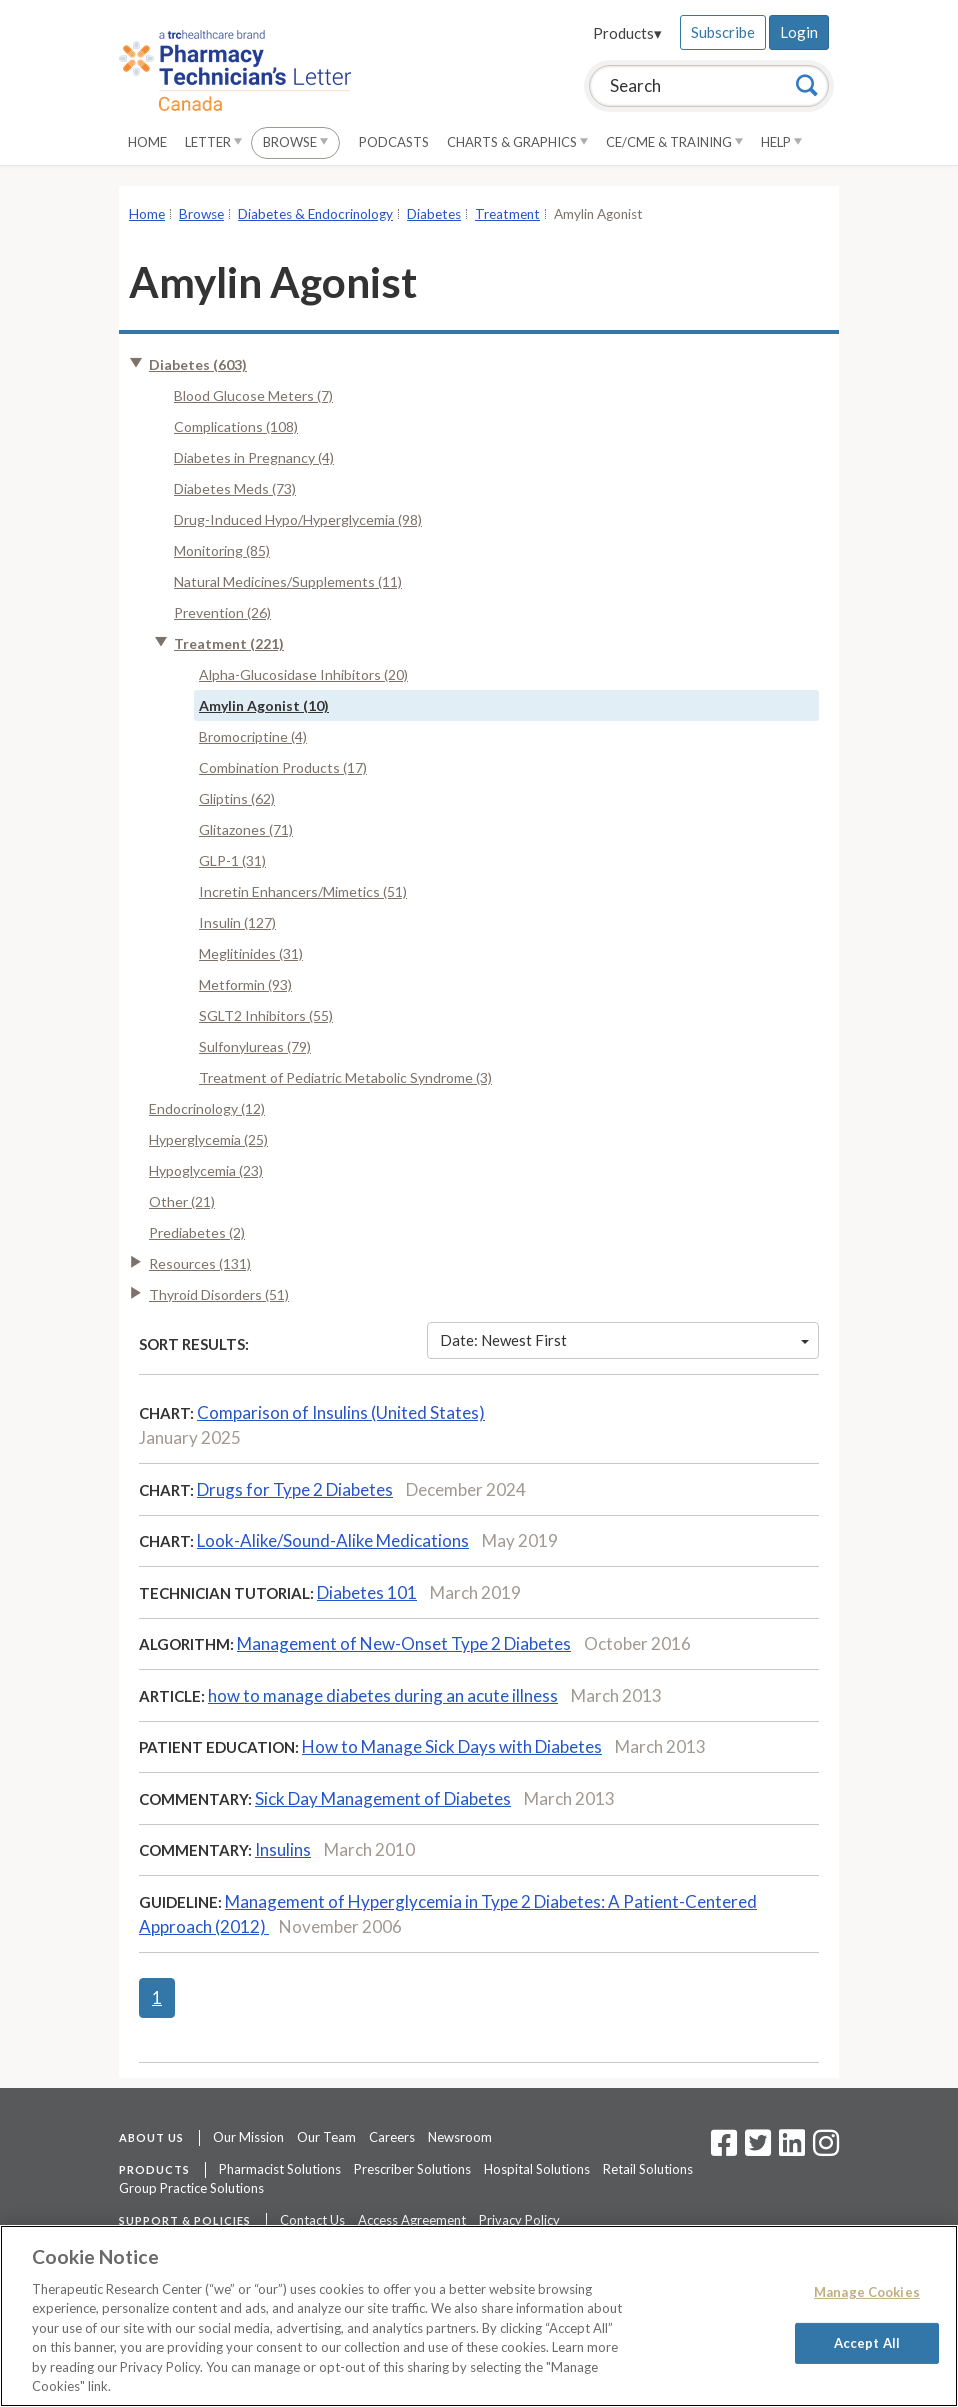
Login (799, 32)
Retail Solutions (648, 2169)
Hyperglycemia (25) (208, 1139)
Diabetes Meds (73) (235, 488)
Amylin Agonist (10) (264, 705)
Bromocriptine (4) (253, 736)
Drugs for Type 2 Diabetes (295, 1489)
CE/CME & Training (674, 142)
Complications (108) (236, 426)
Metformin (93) (245, 984)
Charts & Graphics (517, 142)
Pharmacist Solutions (280, 2169)
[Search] (807, 85)
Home (147, 142)
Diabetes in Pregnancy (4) (254, 457)
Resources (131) (200, 1263)
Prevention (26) (222, 612)
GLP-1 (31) (232, 860)
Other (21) (182, 1201)
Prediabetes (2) (197, 1232)
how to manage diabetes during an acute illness (383, 1695)
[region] (479, 2316)
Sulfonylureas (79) (255, 1046)
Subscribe (723, 32)
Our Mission (248, 2137)
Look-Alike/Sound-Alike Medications (333, 1540)
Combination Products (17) (283, 767)
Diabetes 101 (367, 1592)
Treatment (507, 214)
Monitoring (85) (222, 550)
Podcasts (394, 142)
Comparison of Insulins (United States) (341, 1412)
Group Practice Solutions (191, 2188)
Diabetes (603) (198, 364)
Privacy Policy (519, 2220)
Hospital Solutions (537, 2169)
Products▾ (627, 33)
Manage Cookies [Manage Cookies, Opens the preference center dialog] (867, 2292)
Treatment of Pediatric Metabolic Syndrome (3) (345, 1077)
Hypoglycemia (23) (206, 1170)
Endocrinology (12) (207, 1108)
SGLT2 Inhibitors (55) (266, 1015)
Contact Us (312, 2220)
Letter (213, 142)
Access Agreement (412, 2220)
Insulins (283, 1849)
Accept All (867, 2342)
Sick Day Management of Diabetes (383, 1798)
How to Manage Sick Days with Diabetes (452, 1746)
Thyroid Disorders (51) (219, 1294)
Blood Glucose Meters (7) (253, 395)
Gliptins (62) (237, 798)
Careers (392, 2137)
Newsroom (460, 2137)
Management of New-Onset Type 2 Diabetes (404, 1643)
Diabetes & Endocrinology (315, 214)
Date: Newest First (625, 1340)
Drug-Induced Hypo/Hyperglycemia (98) (298, 519)
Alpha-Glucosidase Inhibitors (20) (303, 674)
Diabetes (434, 214)
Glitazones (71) (246, 829)
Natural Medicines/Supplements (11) (288, 581)
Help (781, 142)
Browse (295, 142)
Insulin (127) (237, 922)
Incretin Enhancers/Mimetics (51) (303, 891)
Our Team (326, 2137)
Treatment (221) (229, 643)
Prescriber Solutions (412, 2169)
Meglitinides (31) (251, 953)
